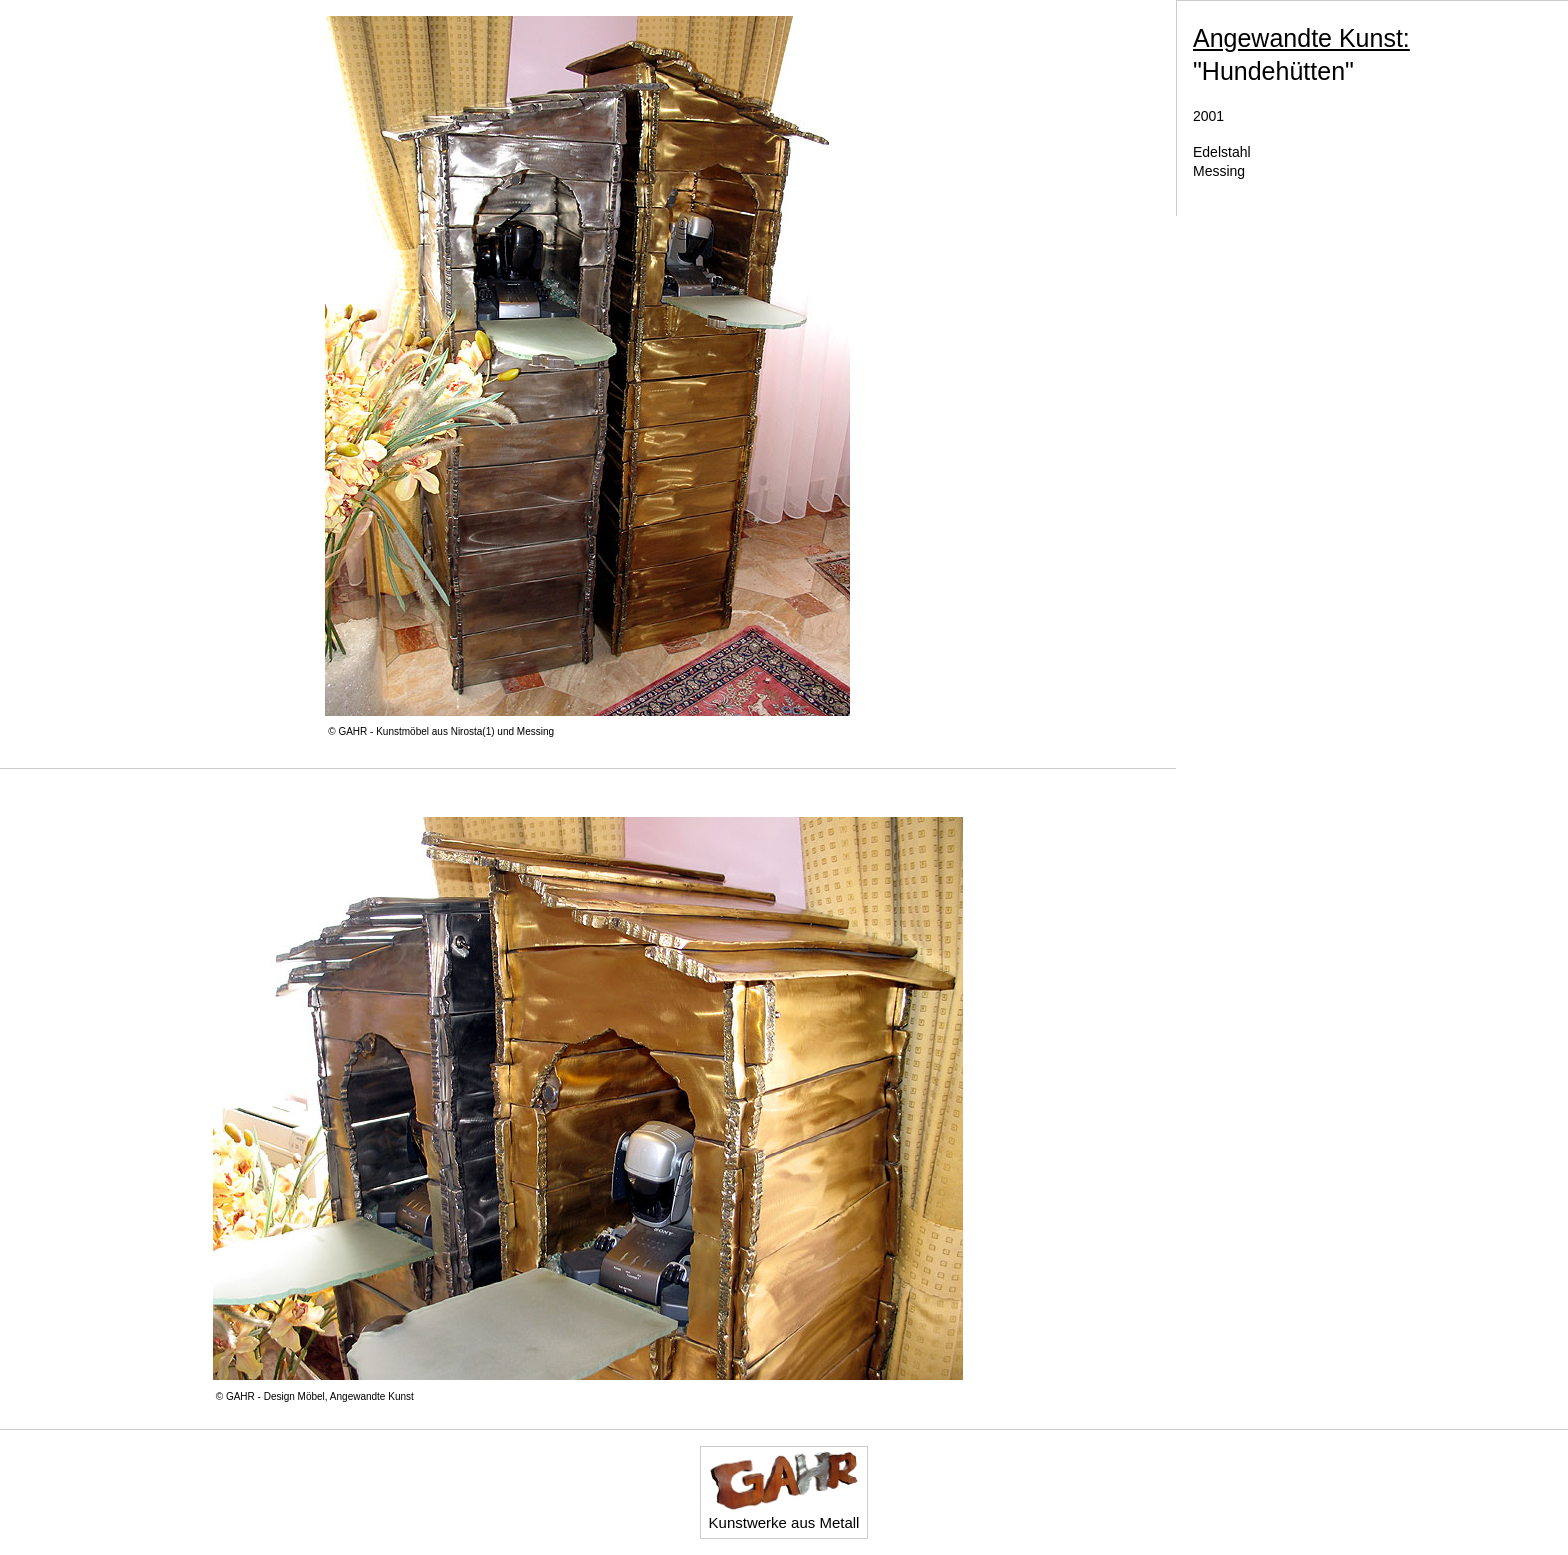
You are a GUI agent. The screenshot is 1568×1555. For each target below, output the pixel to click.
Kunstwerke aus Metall (784, 1491)
